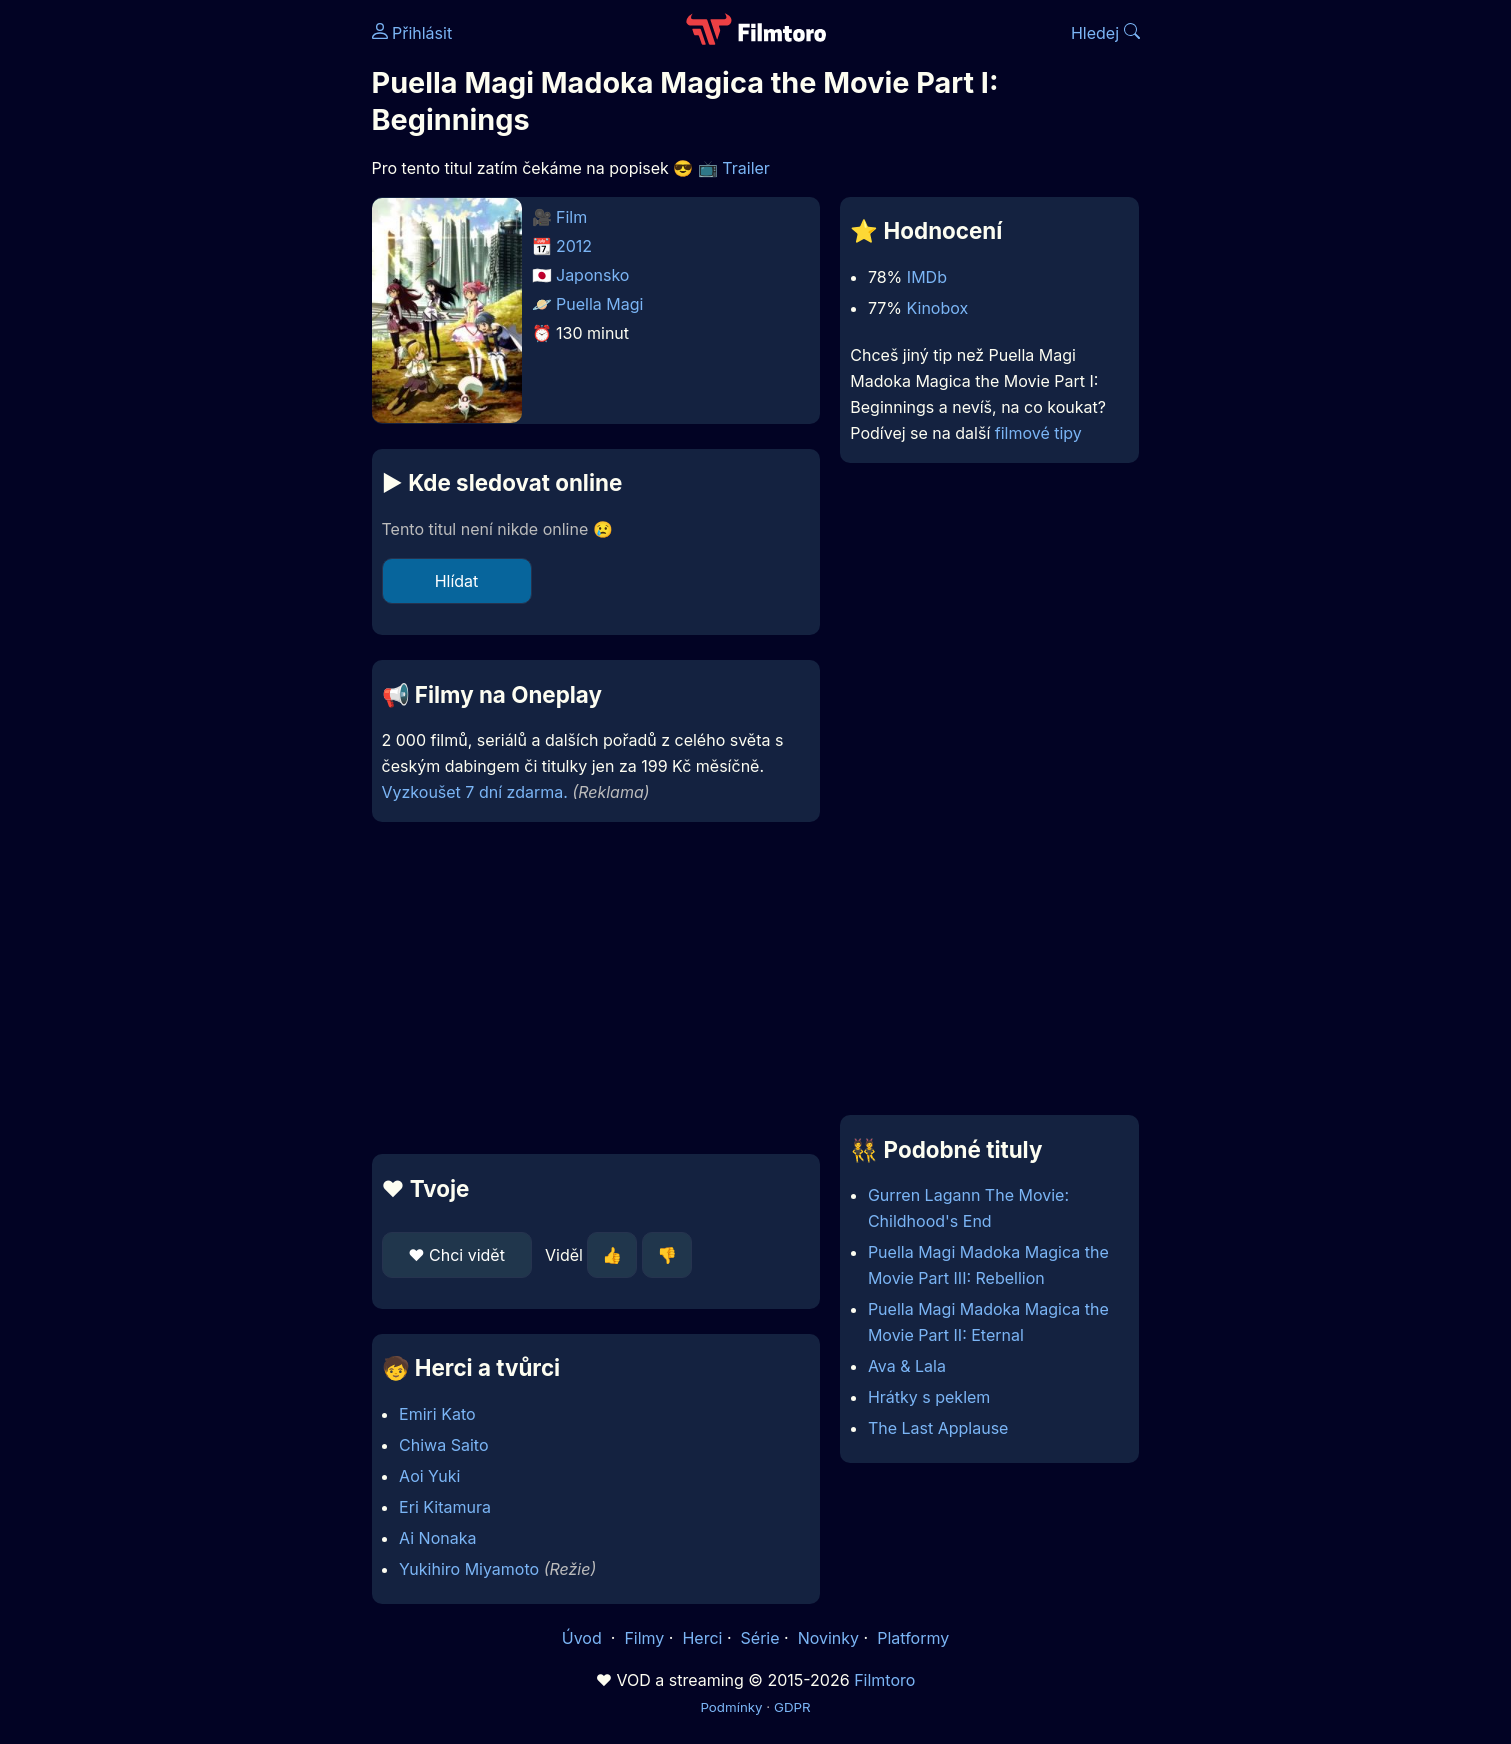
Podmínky (731, 1707)
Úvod (584, 1638)
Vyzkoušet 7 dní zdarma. (475, 792)
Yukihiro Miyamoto (469, 1569)
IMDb (927, 277)
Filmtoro (884, 1680)
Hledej (1105, 33)
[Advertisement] (227, 308)
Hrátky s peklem (929, 1397)
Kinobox (938, 308)
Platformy (913, 1638)
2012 (574, 246)
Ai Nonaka (437, 1538)
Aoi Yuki (429, 1476)
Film (571, 217)
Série (760, 1638)
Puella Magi (599, 304)
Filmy (644, 1638)
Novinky (828, 1638)
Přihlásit (412, 33)
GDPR (792, 1707)
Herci (702, 1638)
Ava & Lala (907, 1366)
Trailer (746, 168)
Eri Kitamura (445, 1507)
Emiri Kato (437, 1414)
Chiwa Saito (443, 1445)
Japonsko (592, 275)
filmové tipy (1038, 433)
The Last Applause (938, 1428)
